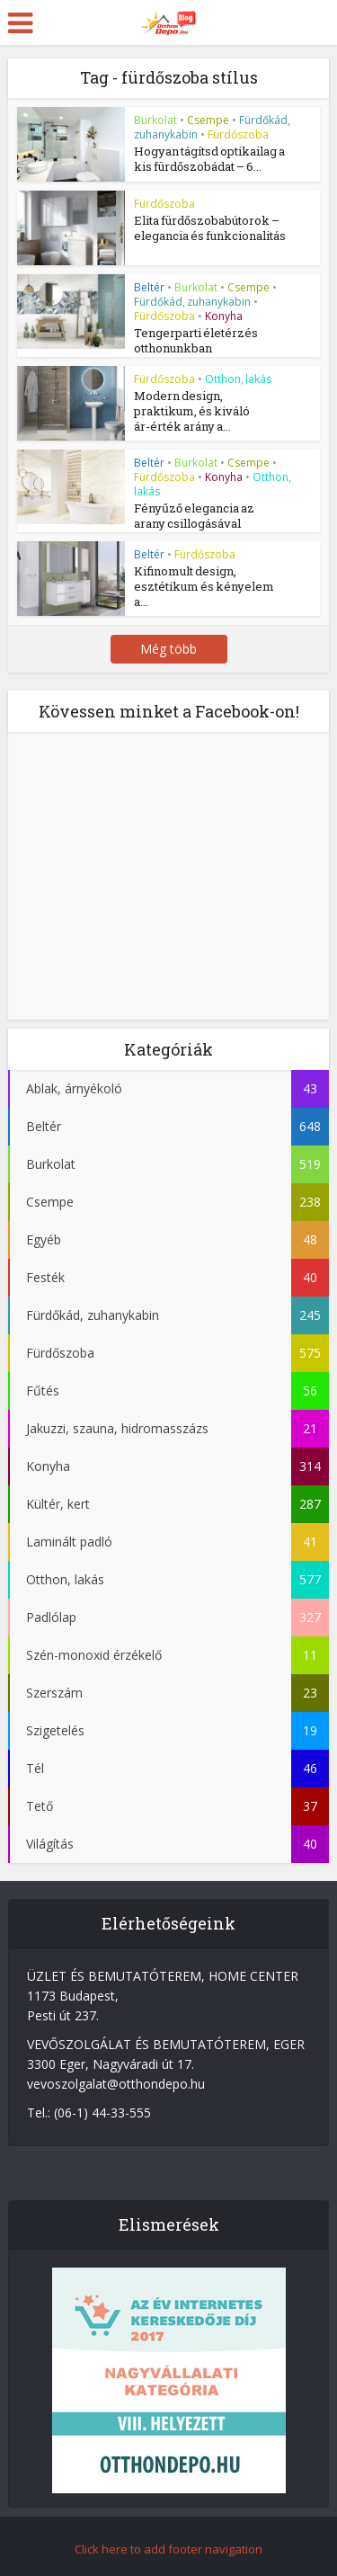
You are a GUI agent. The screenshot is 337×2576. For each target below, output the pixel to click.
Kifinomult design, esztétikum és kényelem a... (204, 584)
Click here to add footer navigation (168, 2547)
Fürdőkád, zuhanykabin (192, 301)
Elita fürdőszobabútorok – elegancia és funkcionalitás (210, 228)
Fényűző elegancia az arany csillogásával (194, 514)
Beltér (149, 287)
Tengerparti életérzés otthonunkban (196, 340)
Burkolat (155, 120)
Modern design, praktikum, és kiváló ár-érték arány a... (192, 410)
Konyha (224, 316)
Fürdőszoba (238, 134)
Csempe (208, 120)
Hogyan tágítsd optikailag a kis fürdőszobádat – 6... (209, 158)
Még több (168, 646)
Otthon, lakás (238, 378)
